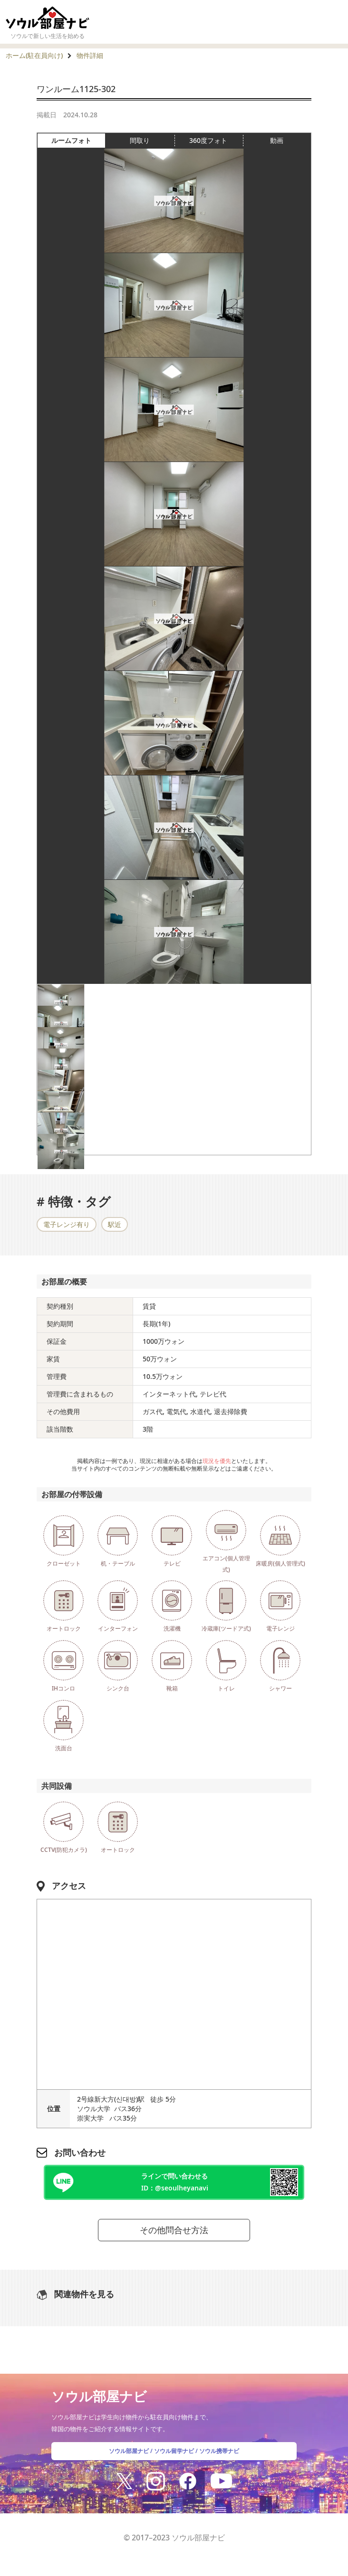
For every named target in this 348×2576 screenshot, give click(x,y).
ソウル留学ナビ (174, 2451)
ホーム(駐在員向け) (34, 55)
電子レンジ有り (66, 1224)
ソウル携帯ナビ (219, 2451)
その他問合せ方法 (174, 2230)
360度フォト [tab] (215, 140)
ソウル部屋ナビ (129, 2451)
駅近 (114, 1224)
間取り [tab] (152, 140)
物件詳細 (90, 55)
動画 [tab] (276, 140)
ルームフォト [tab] (78, 140)
